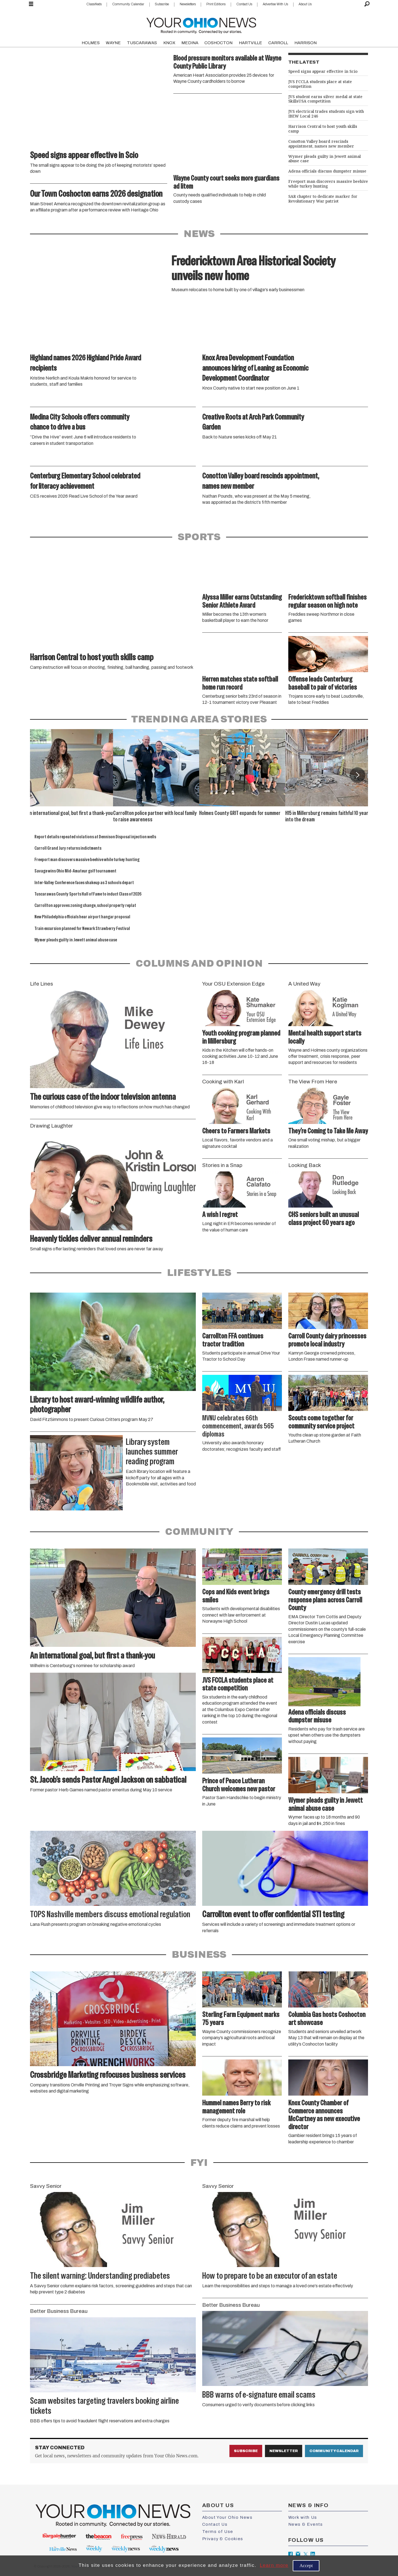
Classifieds (94, 4)
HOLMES (91, 43)
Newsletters (188, 4)
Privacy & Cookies (222, 2539)
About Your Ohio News (227, 2517)
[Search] (367, 4)
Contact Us (244, 4)
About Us (305, 4)
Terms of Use (217, 2531)
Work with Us (302, 2517)
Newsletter (283, 2451)
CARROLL (278, 43)
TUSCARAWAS (142, 43)
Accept (306, 2565)
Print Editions (216, 4)
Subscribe (162, 4)
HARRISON (305, 43)
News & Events (305, 2524)
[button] (357, 775)
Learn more (274, 2565)
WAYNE (113, 43)
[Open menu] (31, 4)
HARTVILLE (250, 43)
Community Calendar (128, 4)
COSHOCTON (218, 43)
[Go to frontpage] (201, 24)
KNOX (169, 43)
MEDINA (189, 43)
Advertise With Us (275, 4)
